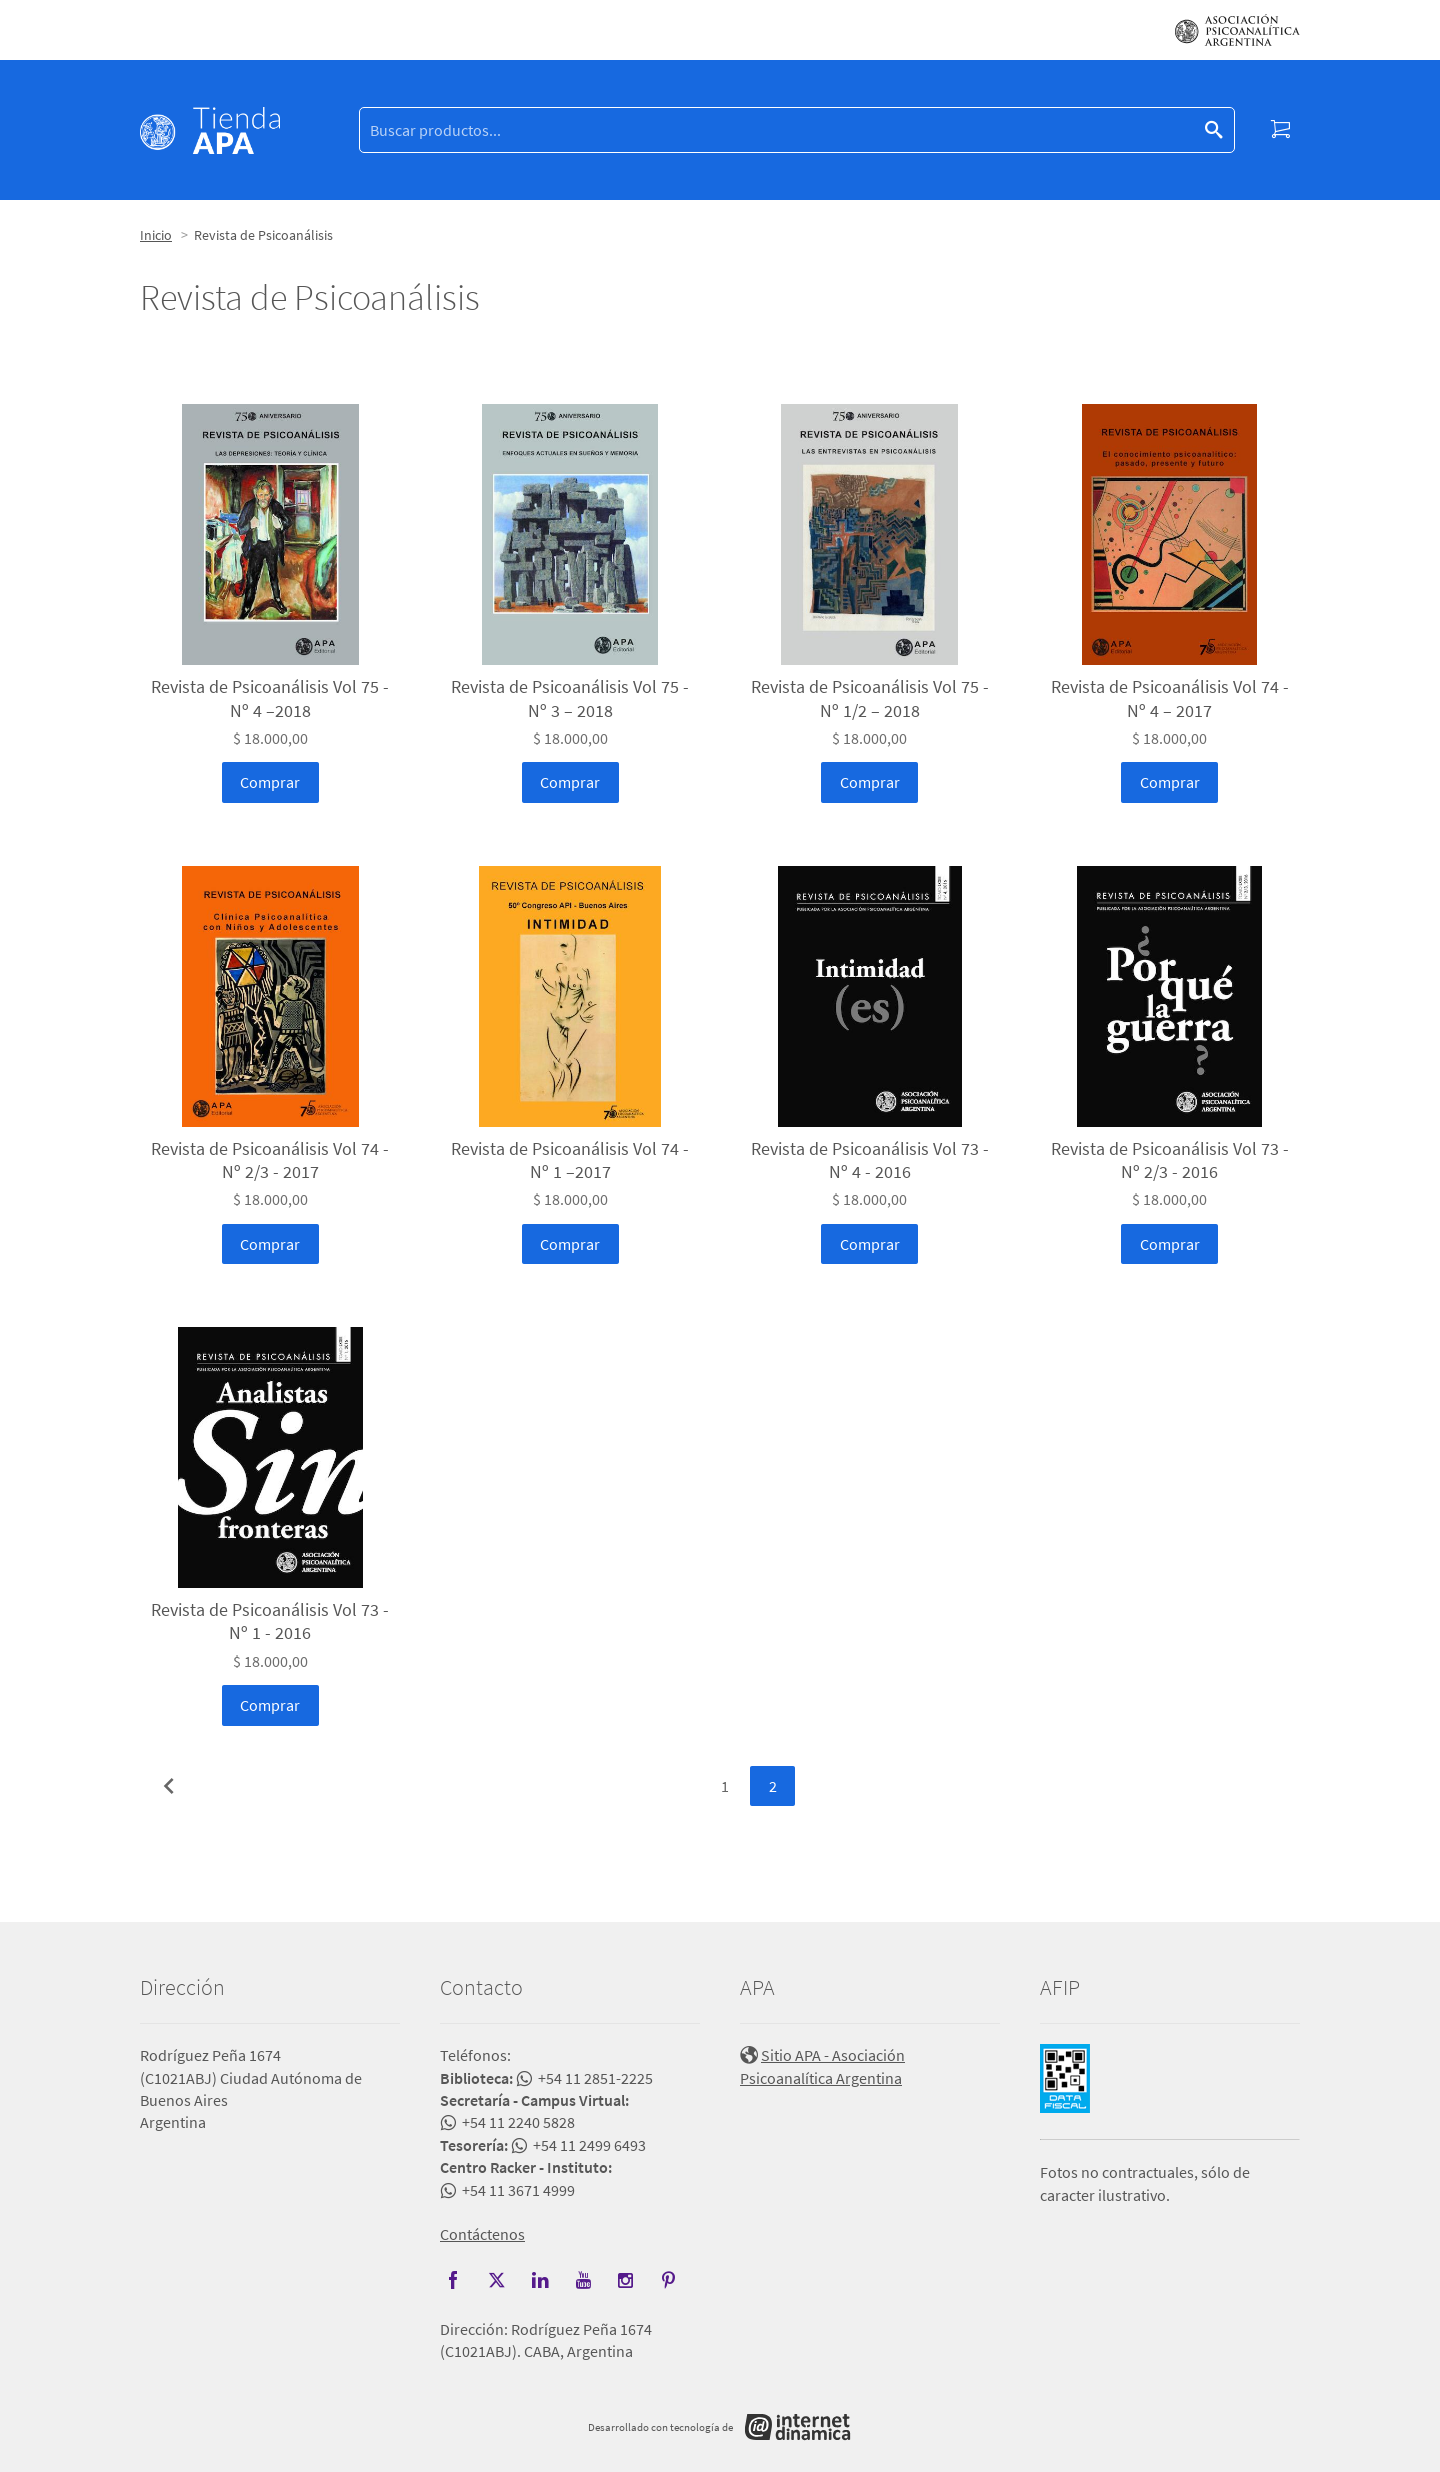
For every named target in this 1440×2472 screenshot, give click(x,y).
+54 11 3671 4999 (518, 2190)
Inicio (156, 235)
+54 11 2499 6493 (589, 2145)
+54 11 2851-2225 (595, 2078)
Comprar (270, 782)
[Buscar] (781, 130)
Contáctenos (482, 2234)
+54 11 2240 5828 (518, 2122)
